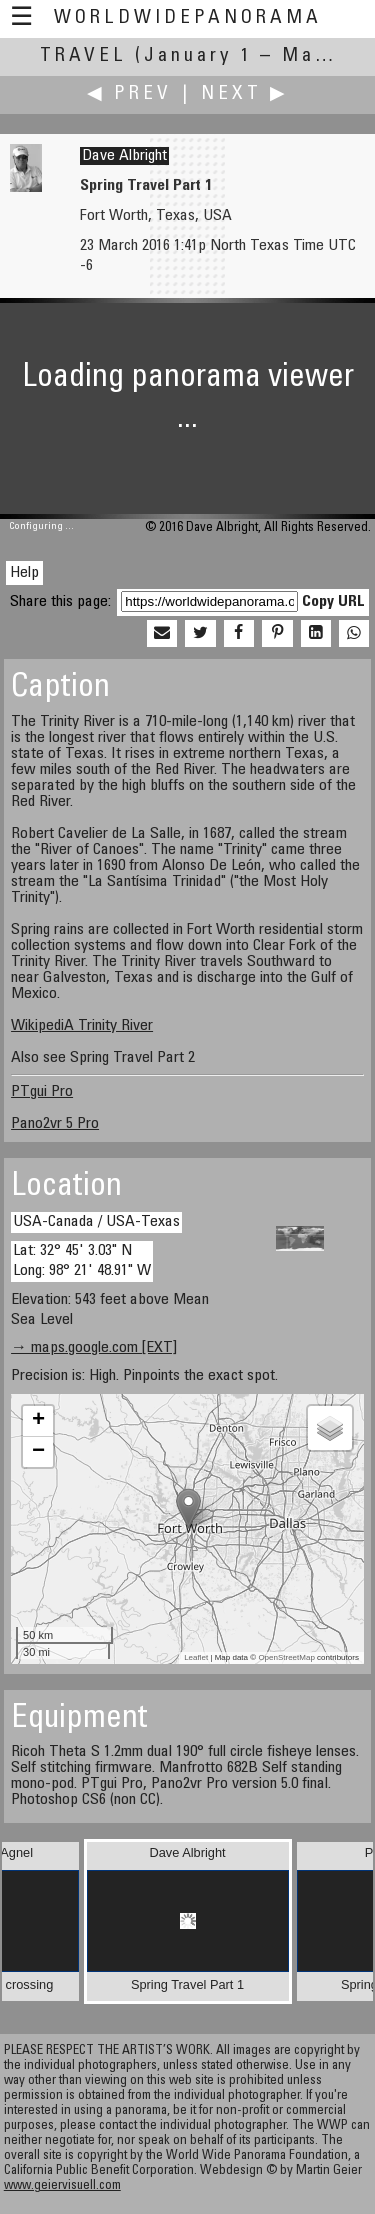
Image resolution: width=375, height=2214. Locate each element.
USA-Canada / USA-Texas (96, 1222)
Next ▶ (245, 94)
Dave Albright (124, 156)
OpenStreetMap (286, 1657)
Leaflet (196, 1657)
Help (24, 573)
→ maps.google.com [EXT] (94, 1348)
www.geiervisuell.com (62, 2186)
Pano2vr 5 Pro (55, 1124)
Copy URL (333, 602)
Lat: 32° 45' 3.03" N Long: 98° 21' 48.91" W (82, 1260)
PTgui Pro (42, 1092)
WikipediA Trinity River (82, 1026)
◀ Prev (129, 94)
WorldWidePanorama (188, 18)
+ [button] (38, 1421)
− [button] (38, 1452)
